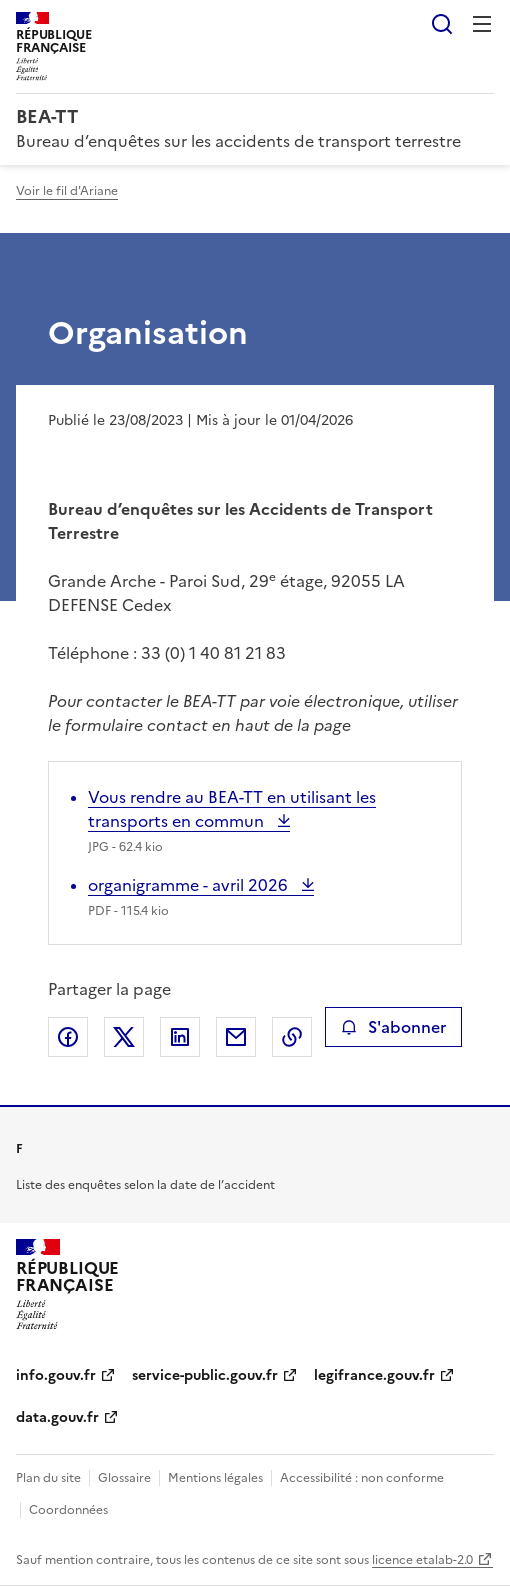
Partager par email (236, 1037)
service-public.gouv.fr (205, 1375)
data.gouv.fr (57, 1417)
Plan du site (48, 1478)
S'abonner (393, 1027)
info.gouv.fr (56, 1375)
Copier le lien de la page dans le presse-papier (292, 1037)
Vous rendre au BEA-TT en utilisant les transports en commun (232, 809)
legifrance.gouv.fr (374, 1375)
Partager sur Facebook (68, 1037)
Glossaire (124, 1478)
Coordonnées (68, 1510)
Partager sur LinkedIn (180, 1037)
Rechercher (442, 24)
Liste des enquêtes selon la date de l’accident (145, 1185)
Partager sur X (124, 1037)
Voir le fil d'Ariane (67, 191)
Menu (482, 24)
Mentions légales (215, 1478)
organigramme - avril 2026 (190, 885)
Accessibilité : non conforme (362, 1478)
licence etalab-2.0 (422, 1560)
